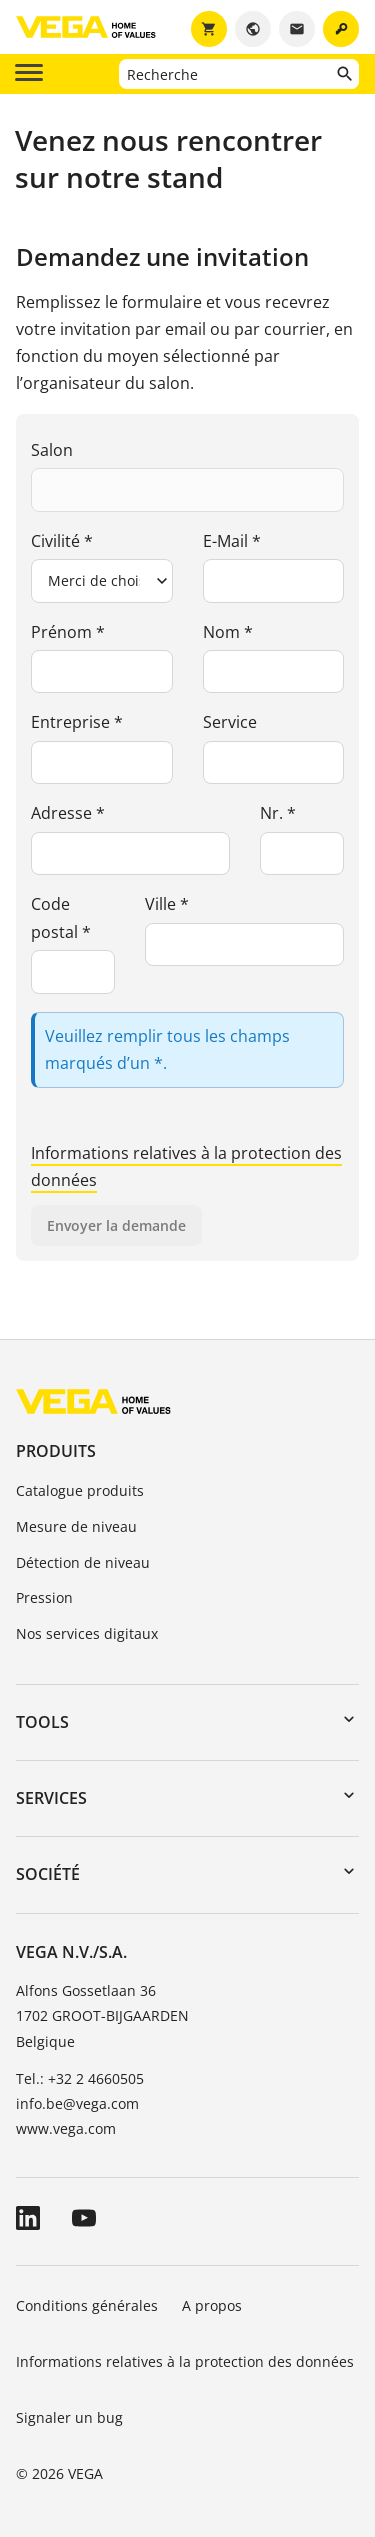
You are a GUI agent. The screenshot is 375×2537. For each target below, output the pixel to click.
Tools (42, 1722)
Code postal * (61, 917)
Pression (44, 1597)
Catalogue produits (80, 1490)
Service (230, 722)
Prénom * (68, 632)
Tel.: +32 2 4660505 (80, 2078)
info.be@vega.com (77, 2103)
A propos (214, 2305)
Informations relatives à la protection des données (185, 2361)
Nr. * (278, 813)
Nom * (228, 632)
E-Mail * (232, 541)
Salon (52, 450)
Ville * (167, 904)
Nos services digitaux (87, 1633)
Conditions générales (87, 2305)
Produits (56, 1451)
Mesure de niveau (76, 1526)
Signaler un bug (69, 2417)
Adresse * (68, 813)
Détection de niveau (83, 1562)
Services (51, 1798)
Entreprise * (77, 722)
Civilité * (62, 541)
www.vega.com (66, 2128)
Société (48, 1874)
